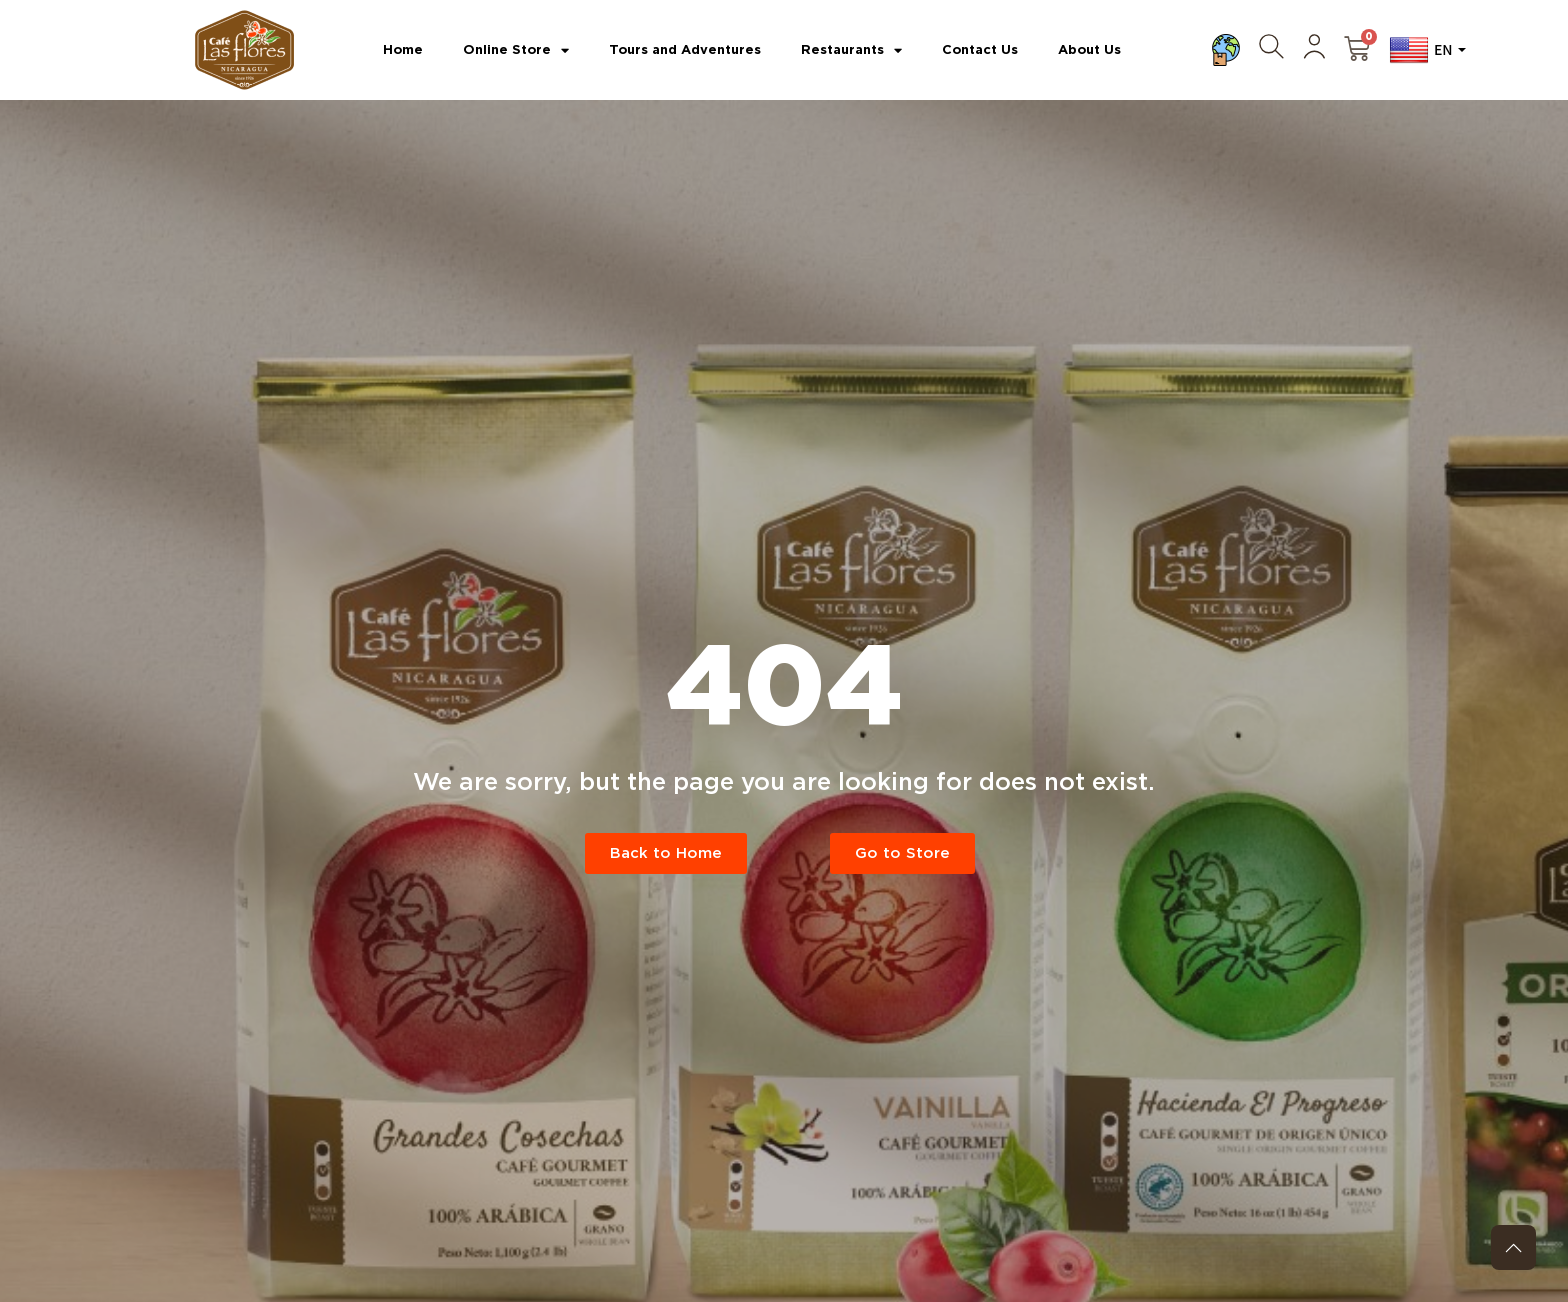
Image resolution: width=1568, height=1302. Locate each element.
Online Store (516, 50)
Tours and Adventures (685, 49)
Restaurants (851, 50)
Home (403, 49)
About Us (1089, 49)
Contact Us (980, 49)
